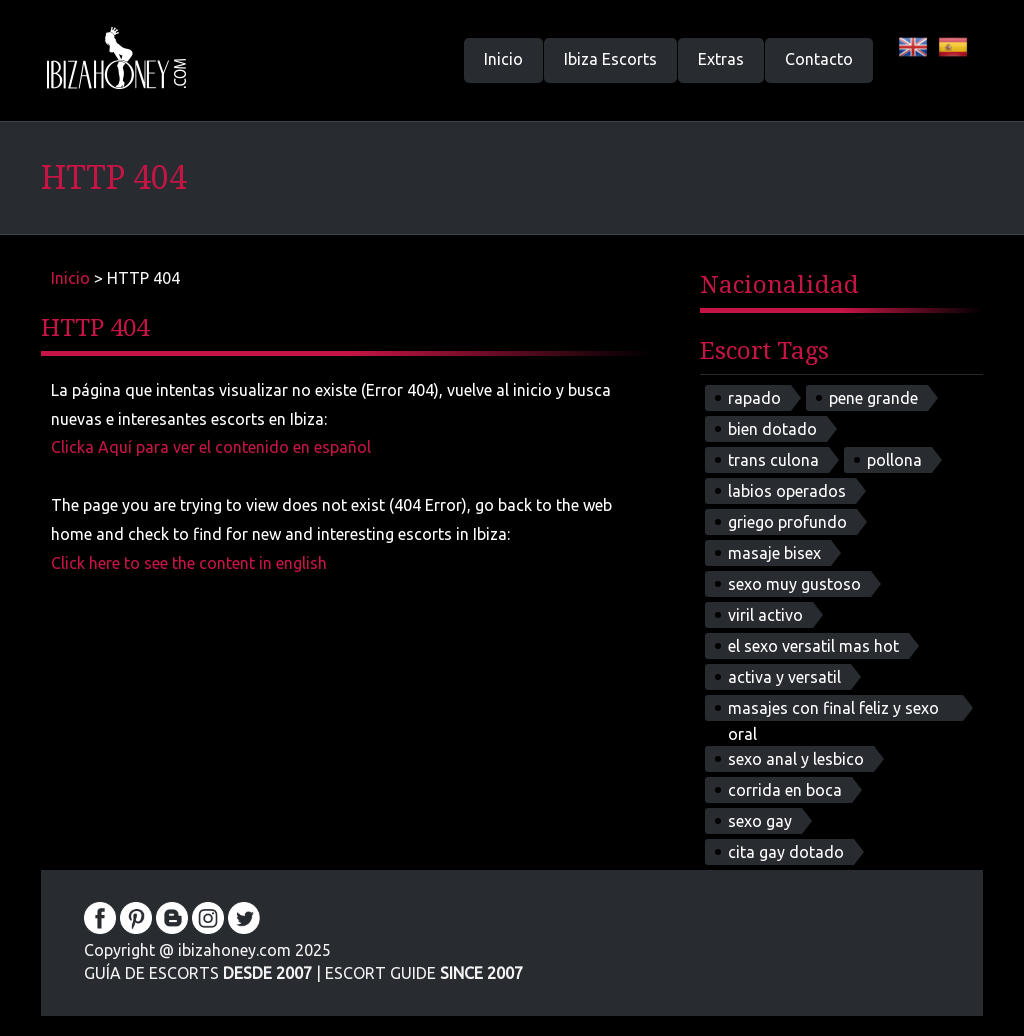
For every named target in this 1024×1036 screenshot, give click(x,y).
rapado (754, 398)
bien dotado (772, 429)
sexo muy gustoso (794, 584)
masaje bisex (774, 553)
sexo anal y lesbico (796, 759)
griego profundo (787, 522)
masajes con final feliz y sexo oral (833, 710)
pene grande (873, 398)
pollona (894, 460)
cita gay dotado (786, 852)
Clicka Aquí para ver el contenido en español (211, 447)
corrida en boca (785, 790)
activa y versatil (784, 677)
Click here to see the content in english (189, 563)
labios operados (787, 491)
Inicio (503, 59)
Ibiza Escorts (610, 59)
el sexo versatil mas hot (813, 646)
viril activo (765, 615)
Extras (721, 59)
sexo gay (760, 821)
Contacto (819, 59)
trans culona (773, 460)
